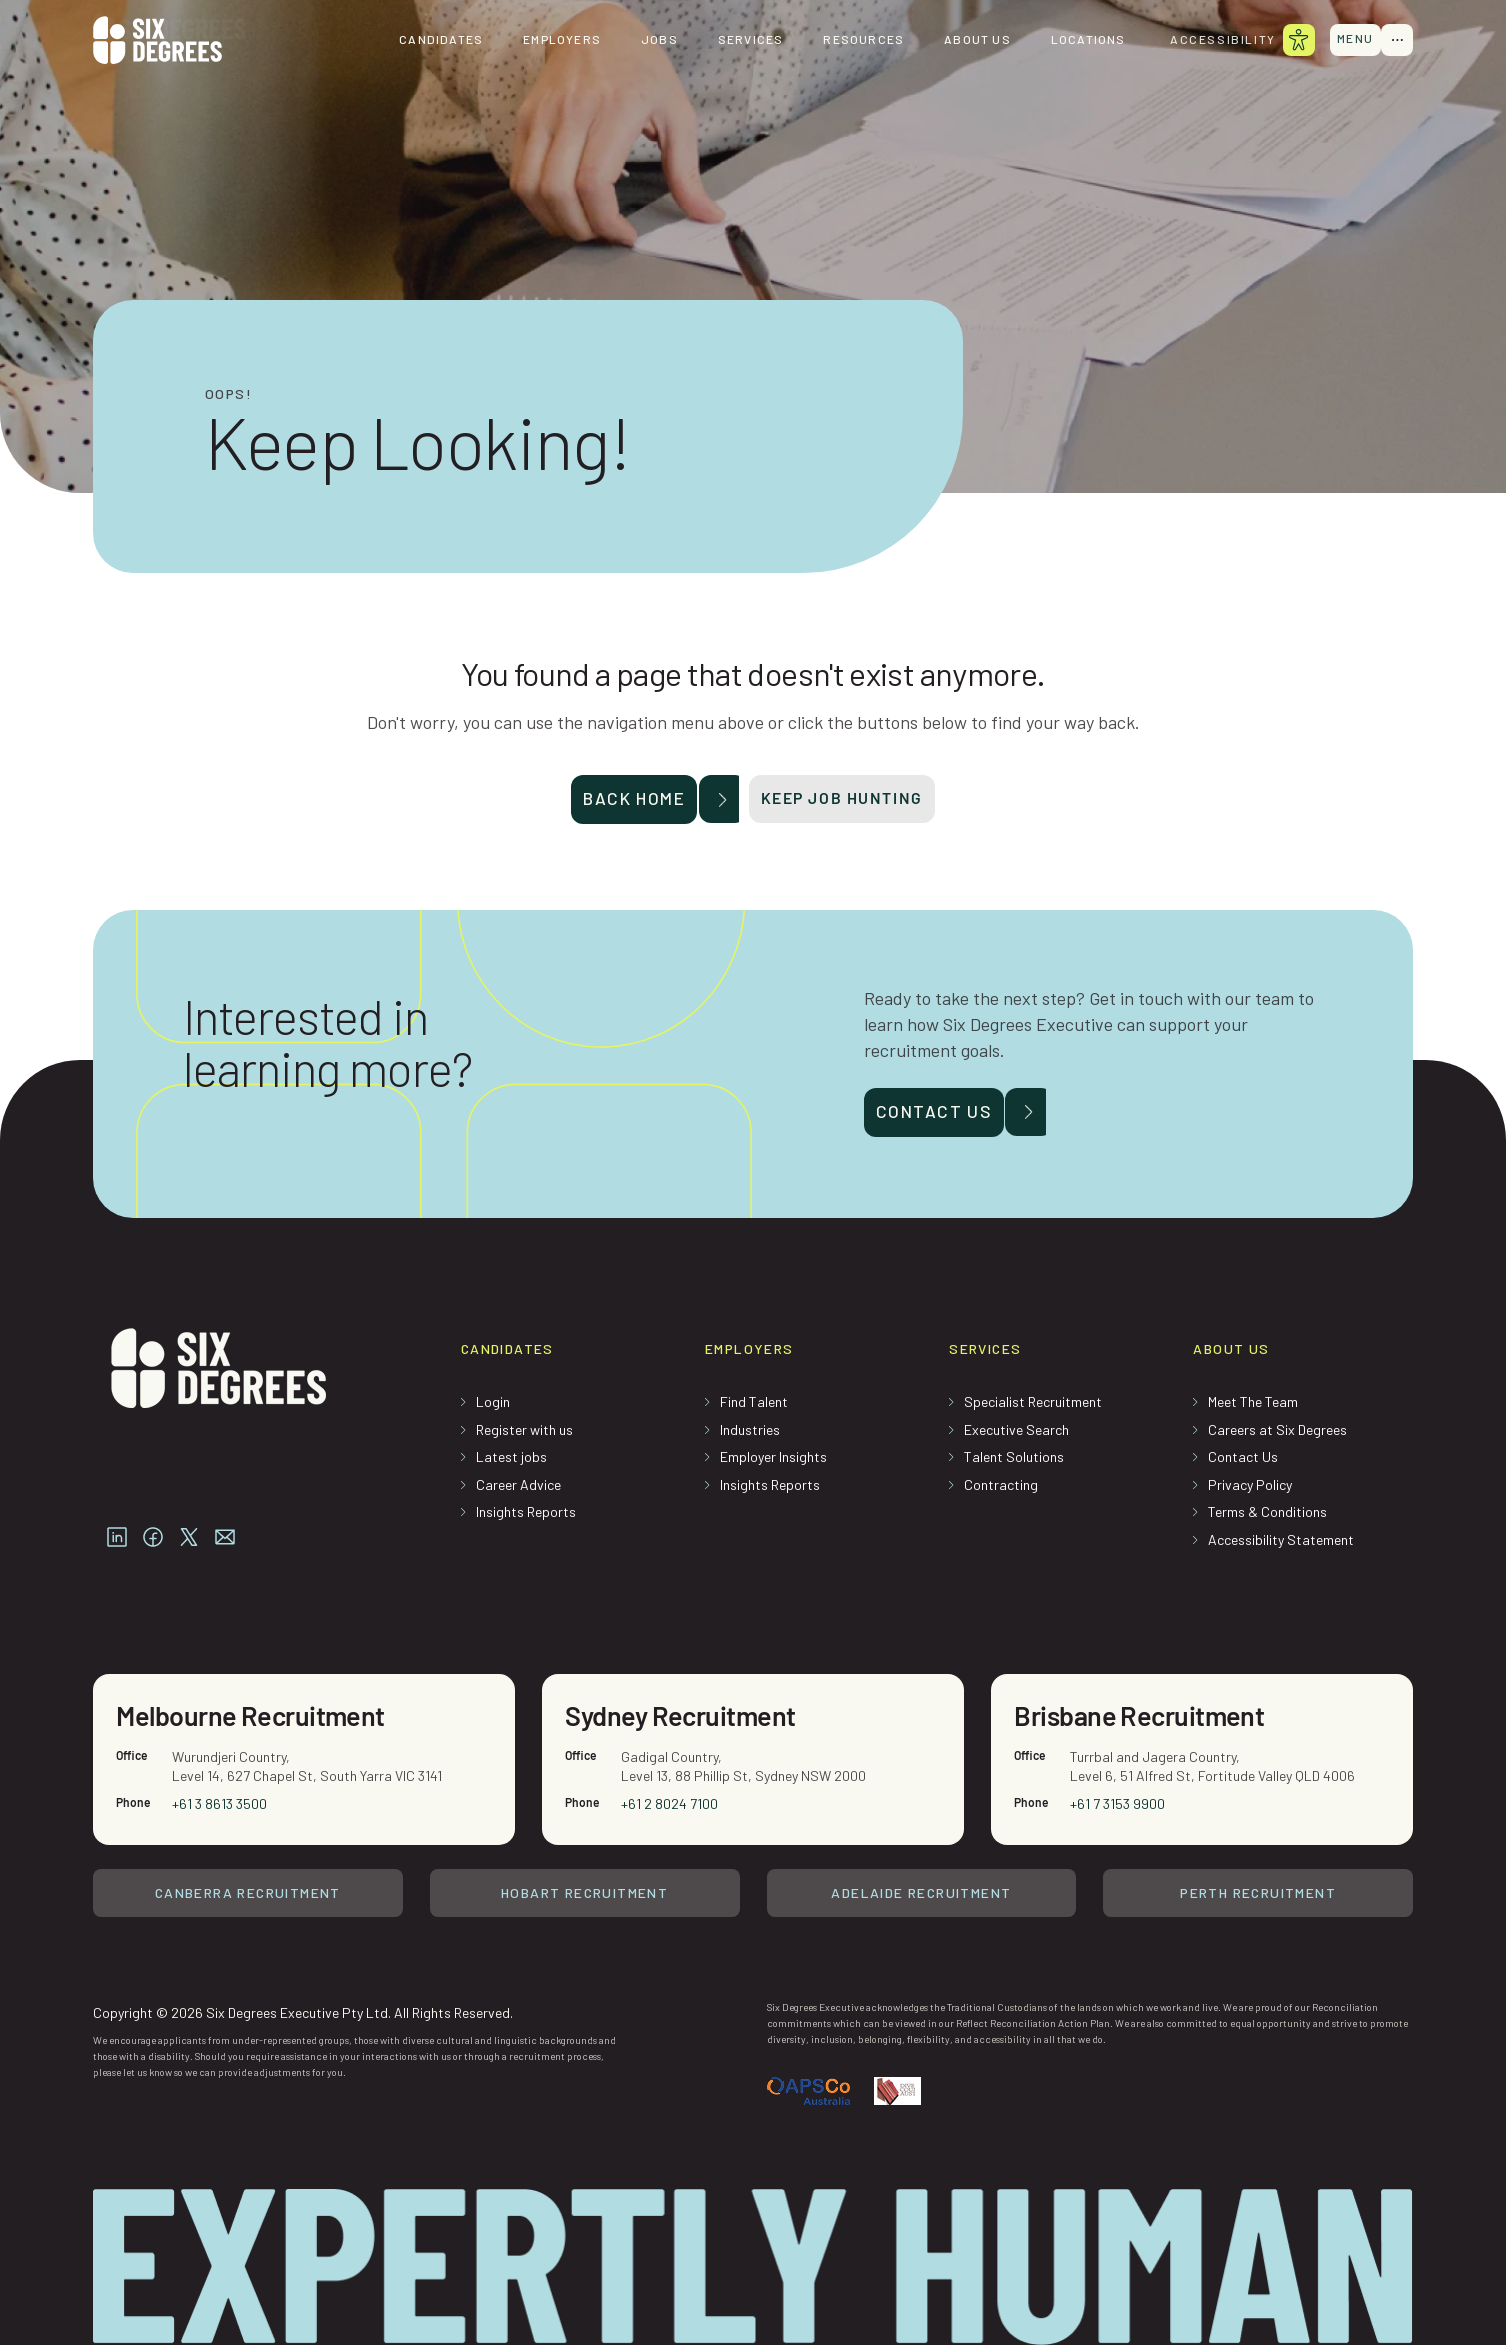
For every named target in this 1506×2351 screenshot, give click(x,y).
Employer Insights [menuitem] (773, 1461)
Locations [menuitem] (1080, 40)
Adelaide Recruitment (921, 1900)
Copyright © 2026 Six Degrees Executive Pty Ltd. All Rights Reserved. (303, 2017)
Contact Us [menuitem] (1243, 1461)
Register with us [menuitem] (524, 1434)
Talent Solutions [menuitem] (1014, 1461)
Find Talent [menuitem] (754, 1406)
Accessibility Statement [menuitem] (1281, 1544)
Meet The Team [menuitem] (1253, 1406)
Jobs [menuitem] (651, 40)
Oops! (228, 394)
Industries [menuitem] (750, 1434)
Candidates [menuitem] (433, 40)
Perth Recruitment (1258, 1900)
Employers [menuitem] (554, 40)
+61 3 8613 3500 (220, 1810)
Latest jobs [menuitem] (511, 1461)
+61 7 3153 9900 (1118, 1810)
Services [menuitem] (743, 40)
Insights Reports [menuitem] (526, 1517)
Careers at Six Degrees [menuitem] (1277, 1434)
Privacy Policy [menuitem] (1250, 1489)
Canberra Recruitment (248, 1900)
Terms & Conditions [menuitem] (1267, 1517)
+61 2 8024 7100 (670, 1810)
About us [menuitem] (969, 40)
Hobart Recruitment (584, 1900)
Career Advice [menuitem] (518, 1489)
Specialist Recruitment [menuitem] (1033, 1406)
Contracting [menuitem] (1001, 1489)
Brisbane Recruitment (1144, 1722)
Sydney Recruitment (685, 1722)
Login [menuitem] (493, 1406)
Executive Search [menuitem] (1016, 1434)
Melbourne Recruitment (255, 1722)
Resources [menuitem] (856, 40)
